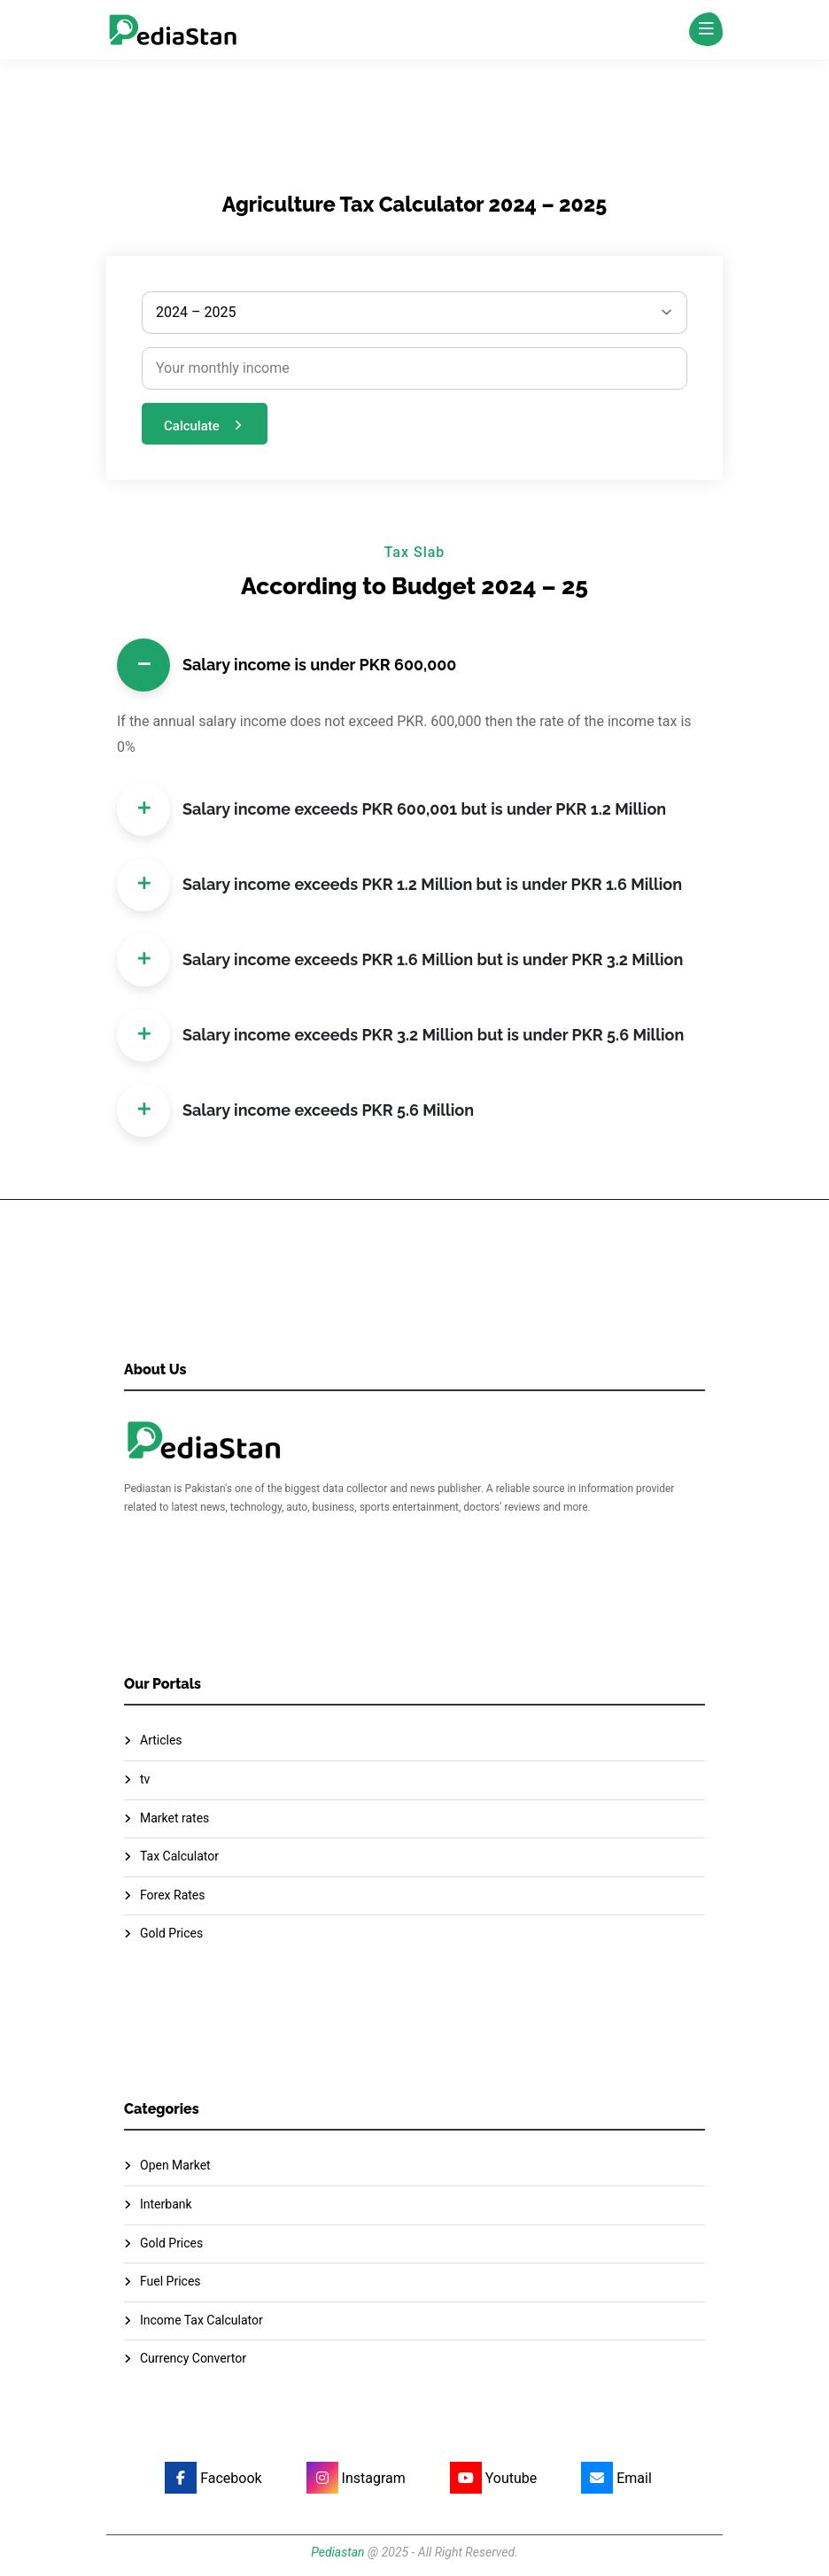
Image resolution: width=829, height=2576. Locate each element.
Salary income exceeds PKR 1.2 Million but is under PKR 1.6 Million (399, 884)
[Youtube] (487, 2478)
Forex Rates (172, 1895)
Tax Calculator (179, 1856)
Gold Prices (171, 1933)
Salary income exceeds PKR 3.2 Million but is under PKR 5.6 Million (400, 1035)
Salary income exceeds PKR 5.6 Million (295, 1110)
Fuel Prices (170, 2281)
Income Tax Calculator (201, 2320)
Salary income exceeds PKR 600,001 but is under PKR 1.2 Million (391, 809)
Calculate (205, 425)
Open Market (175, 2165)
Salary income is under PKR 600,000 (286, 665)
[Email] (609, 2478)
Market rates (174, 1818)
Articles (161, 1740)
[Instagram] (349, 2478)
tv (145, 1779)
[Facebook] (206, 2478)
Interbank (166, 2204)
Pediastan (337, 2552)
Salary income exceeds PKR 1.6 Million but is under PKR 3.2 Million (400, 959)
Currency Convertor (193, 2358)
